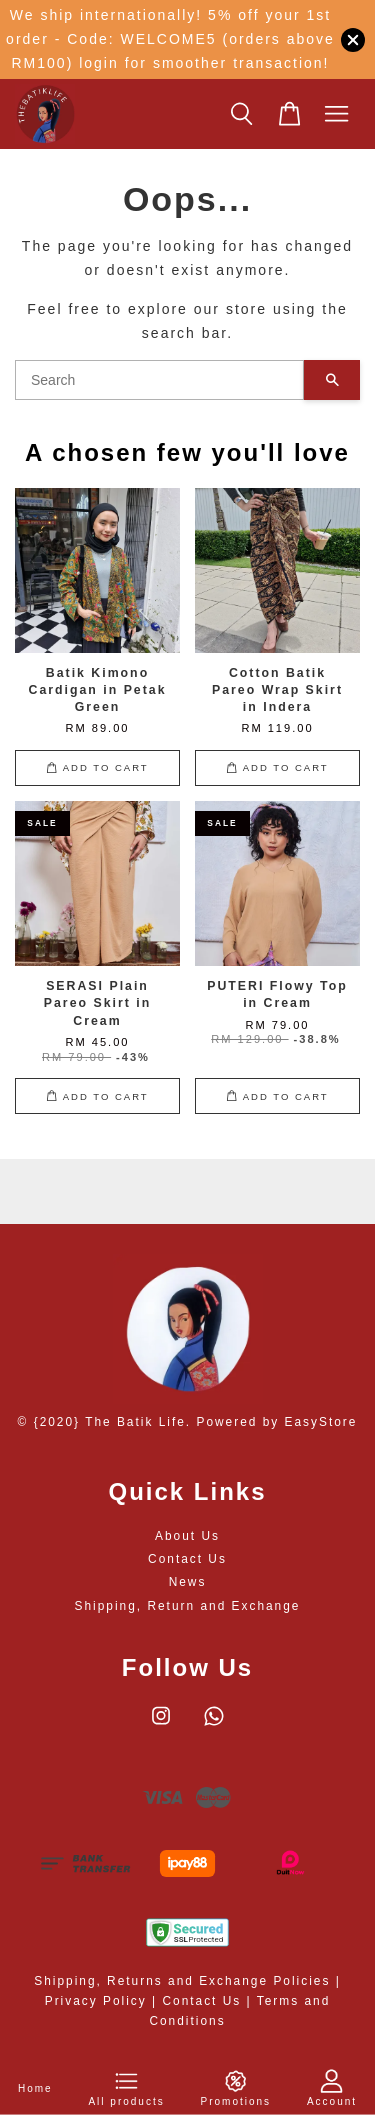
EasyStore (321, 1422)
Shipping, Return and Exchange (188, 1606)
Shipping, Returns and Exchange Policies (182, 1981)
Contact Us (187, 1559)
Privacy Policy (96, 2001)
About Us (187, 1536)
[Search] (159, 380)
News (188, 1582)
